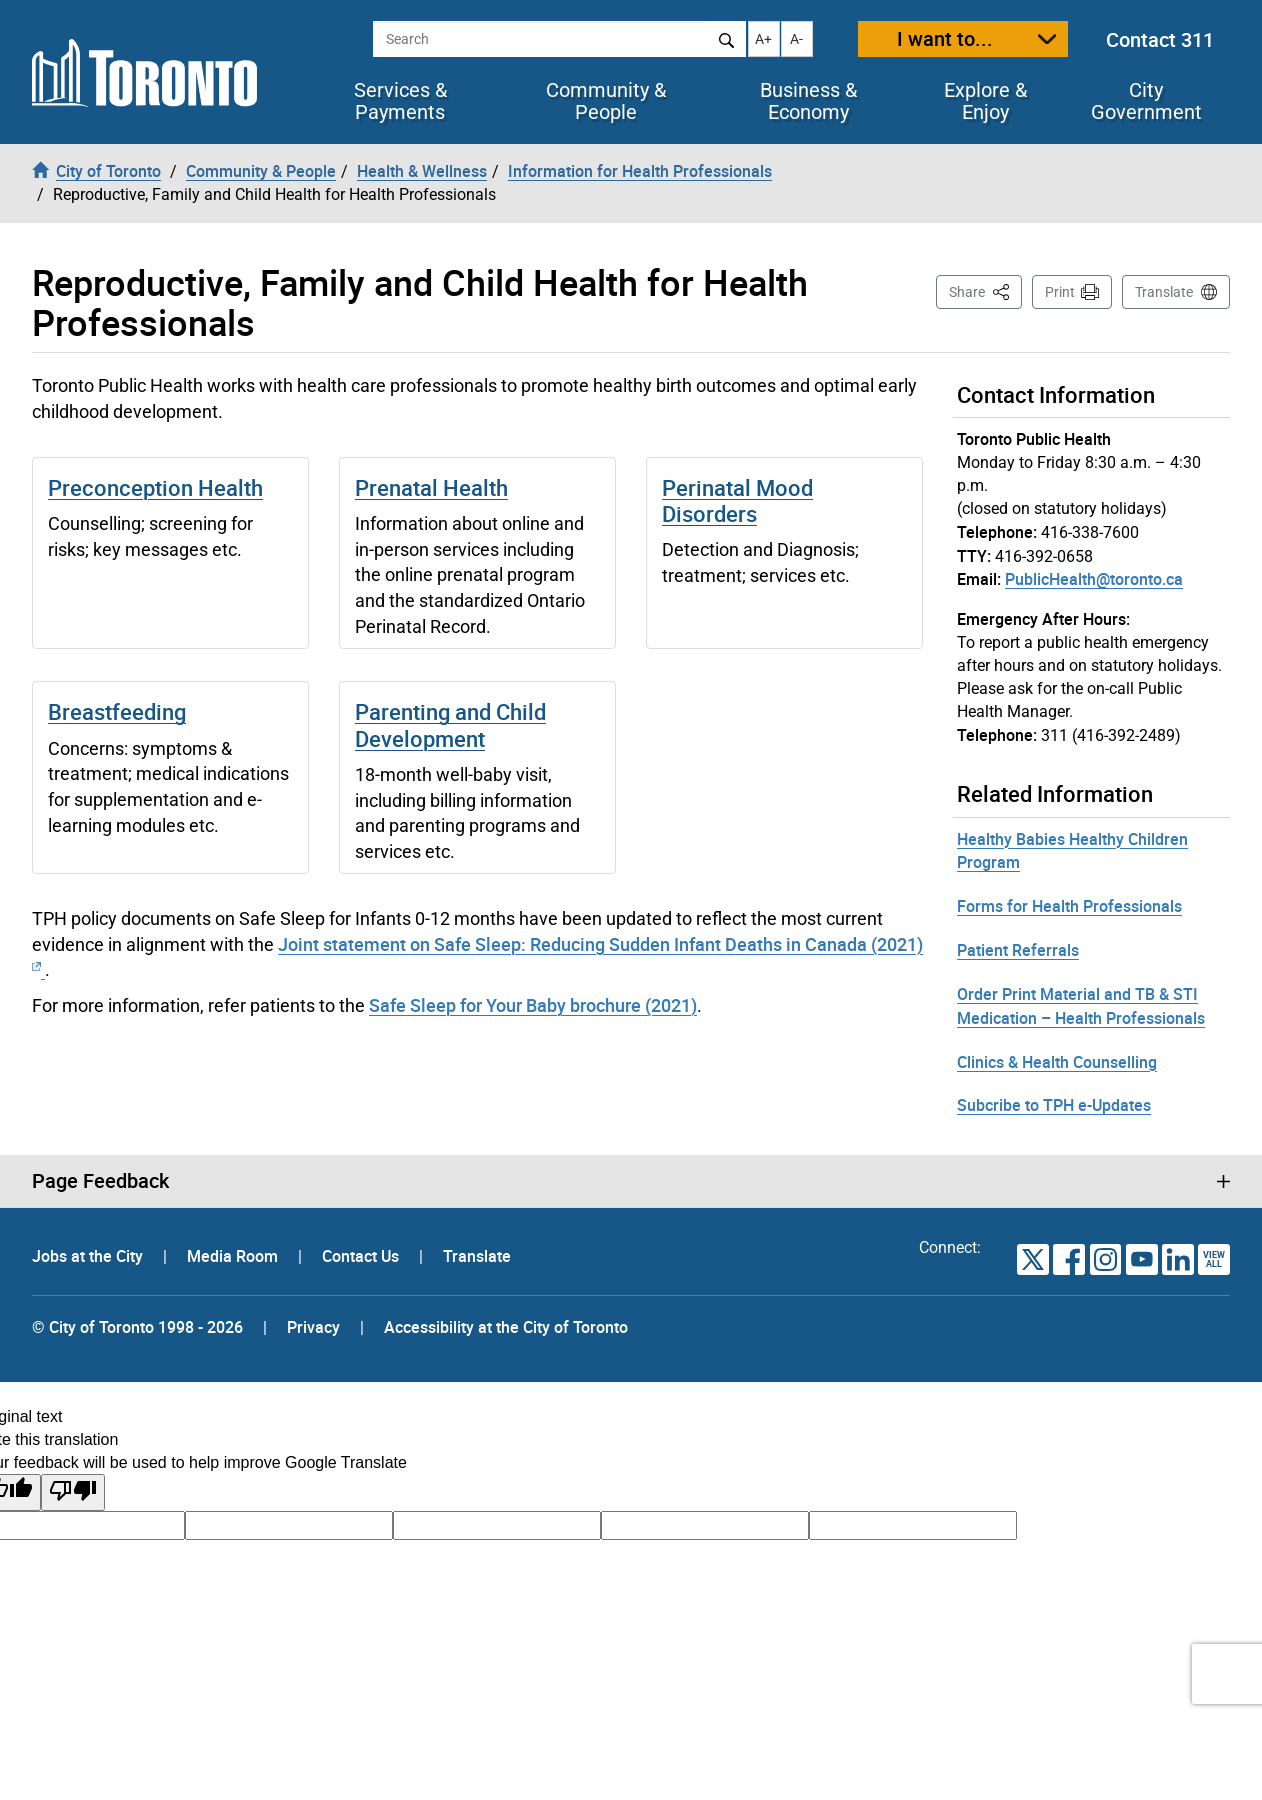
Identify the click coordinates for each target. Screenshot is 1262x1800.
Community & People (606, 101)
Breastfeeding (117, 711)
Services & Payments (400, 101)
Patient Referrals (1018, 950)
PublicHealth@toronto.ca (1094, 579)
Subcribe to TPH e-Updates (1054, 1105)
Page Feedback (100, 1181)
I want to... (945, 38)
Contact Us (362, 1256)
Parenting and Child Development (450, 724)
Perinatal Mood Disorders (737, 500)
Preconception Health (155, 487)
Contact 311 (1160, 39)
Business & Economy (808, 101)
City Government (1146, 101)
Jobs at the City (89, 1256)
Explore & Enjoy (985, 101)
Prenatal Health (431, 487)
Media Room (234, 1256)
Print (1060, 292)
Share (985, 290)
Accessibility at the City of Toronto (506, 1327)
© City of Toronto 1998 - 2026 (137, 1327)
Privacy (313, 1327)
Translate (1164, 292)
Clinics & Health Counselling (1057, 1062)
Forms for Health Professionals (1069, 906)
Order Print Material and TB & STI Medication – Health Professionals (1081, 1006)
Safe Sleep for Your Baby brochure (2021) (533, 1005)
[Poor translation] (73, 1492)
